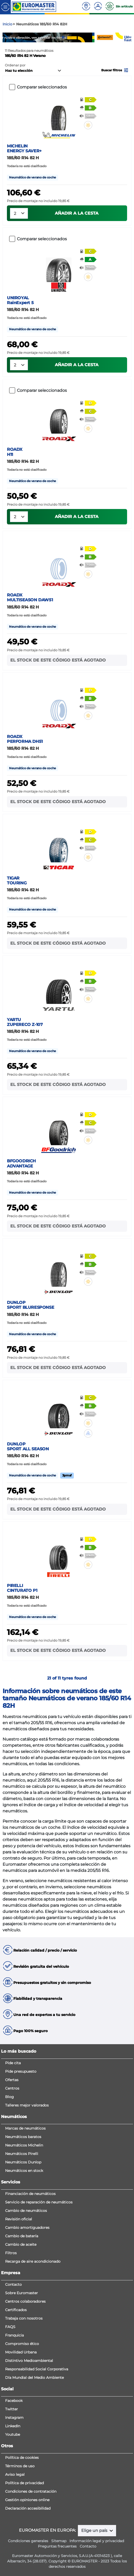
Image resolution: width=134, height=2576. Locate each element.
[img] (88, 125)
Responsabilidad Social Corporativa (36, 2369)
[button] (115, 69)
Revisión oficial (18, 2219)
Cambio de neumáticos (26, 2210)
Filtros (11, 2253)
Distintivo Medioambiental (29, 2360)
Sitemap (58, 2541)
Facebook (14, 2400)
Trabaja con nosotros (24, 2318)
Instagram (14, 2417)
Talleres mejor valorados (27, 2105)
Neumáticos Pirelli (21, 2153)
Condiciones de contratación (30, 2491)
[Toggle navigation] (5, 6)
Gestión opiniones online (27, 2500)
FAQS (10, 2326)
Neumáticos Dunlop (23, 2162)
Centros (12, 2088)
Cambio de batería (21, 2236)
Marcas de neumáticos (25, 2128)
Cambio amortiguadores (27, 2227)
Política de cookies (22, 2457)
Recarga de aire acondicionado (32, 2261)
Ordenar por (15, 65)
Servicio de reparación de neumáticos (39, 2202)
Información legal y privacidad (96, 2541)
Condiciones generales (28, 2541)
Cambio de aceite (20, 2244)
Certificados (16, 2310)
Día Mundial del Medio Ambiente (34, 2377)
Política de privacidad (24, 2483)
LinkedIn (12, 2426)
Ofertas (11, 2080)
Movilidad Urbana (21, 2352)
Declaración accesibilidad (27, 2508)
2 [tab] (71, 37)
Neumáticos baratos (23, 2136)
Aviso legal (15, 2474)
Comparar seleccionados (42, 87)
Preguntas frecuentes (57, 2546)
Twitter (11, 2409)
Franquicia (14, 2335)
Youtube (12, 2434)
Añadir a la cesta (76, 213)
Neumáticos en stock (24, 2170)
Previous (6, 37)
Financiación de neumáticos (30, 2193)
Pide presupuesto (20, 2071)
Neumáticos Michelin (24, 2145)
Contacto (13, 2284)
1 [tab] (63, 37)
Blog (9, 2096)
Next (127, 37)
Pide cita (13, 2063)
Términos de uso (20, 2466)
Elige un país (94, 2530)
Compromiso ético (22, 2343)
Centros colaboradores (25, 2301)
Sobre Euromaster (21, 2293)
